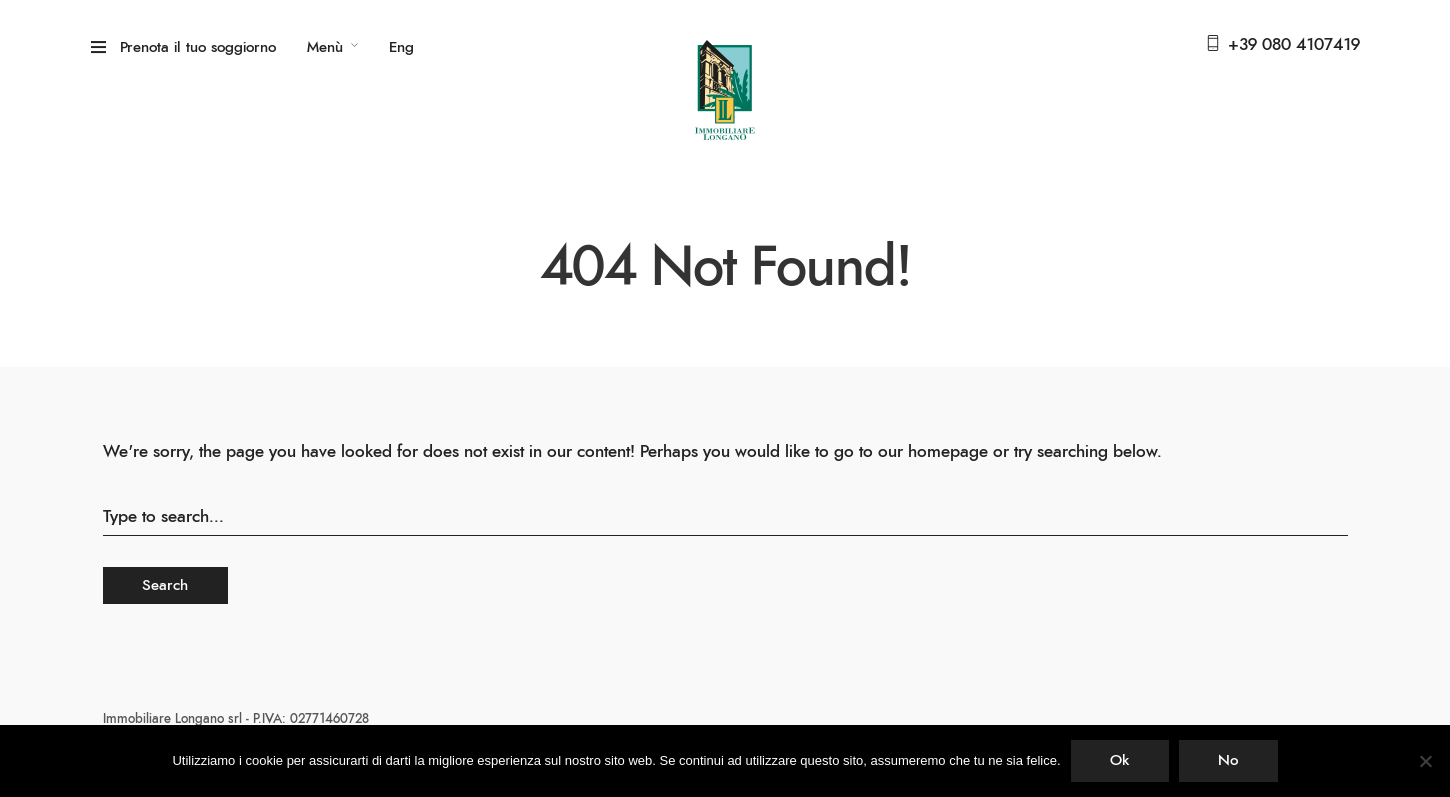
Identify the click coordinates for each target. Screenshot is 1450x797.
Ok (1119, 760)
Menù (325, 47)
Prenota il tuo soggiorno (198, 47)
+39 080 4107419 (1294, 44)
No (1228, 760)
